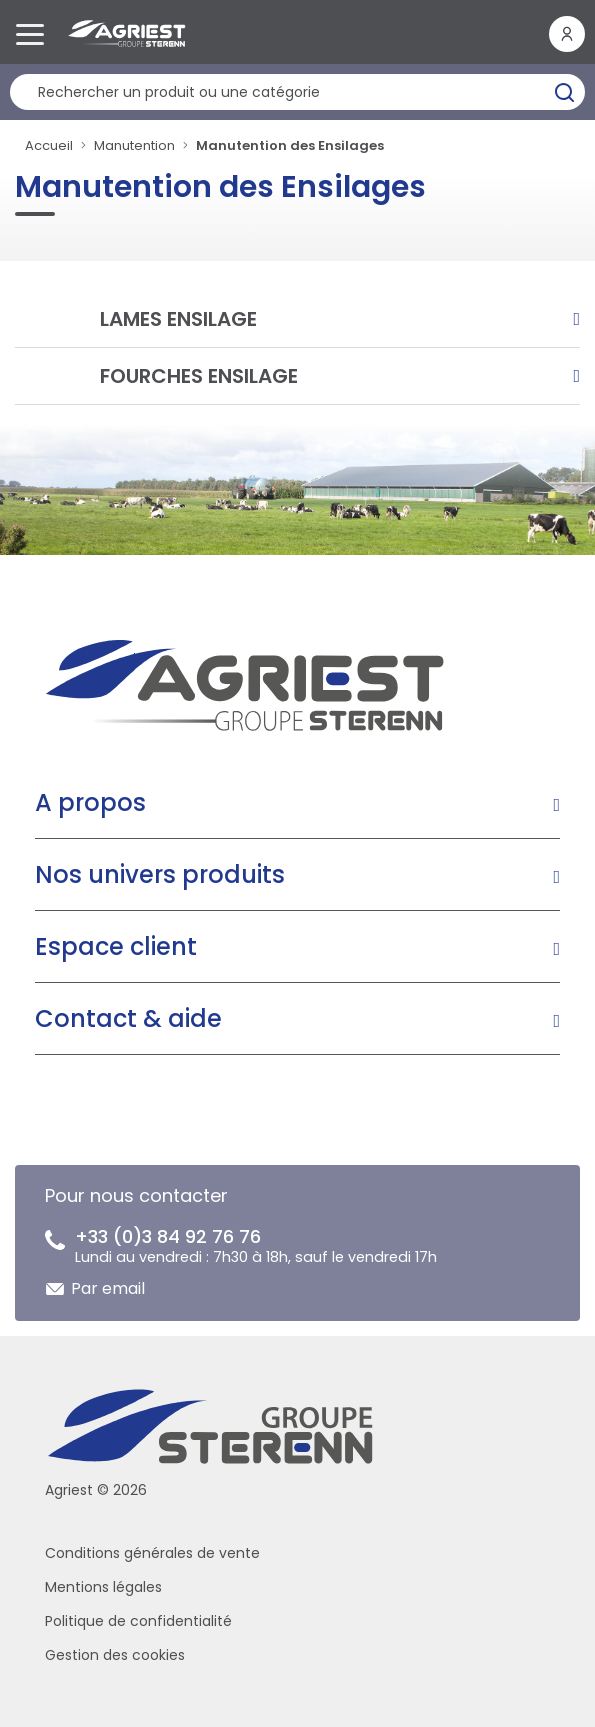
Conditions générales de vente (152, 1553)
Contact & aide (128, 1018)
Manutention (134, 145)
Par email (108, 1288)
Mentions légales (103, 1587)
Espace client (116, 946)
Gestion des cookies (115, 1655)
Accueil (49, 145)
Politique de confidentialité (138, 1621)
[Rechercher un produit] (297, 92)
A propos (90, 802)
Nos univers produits (160, 874)
